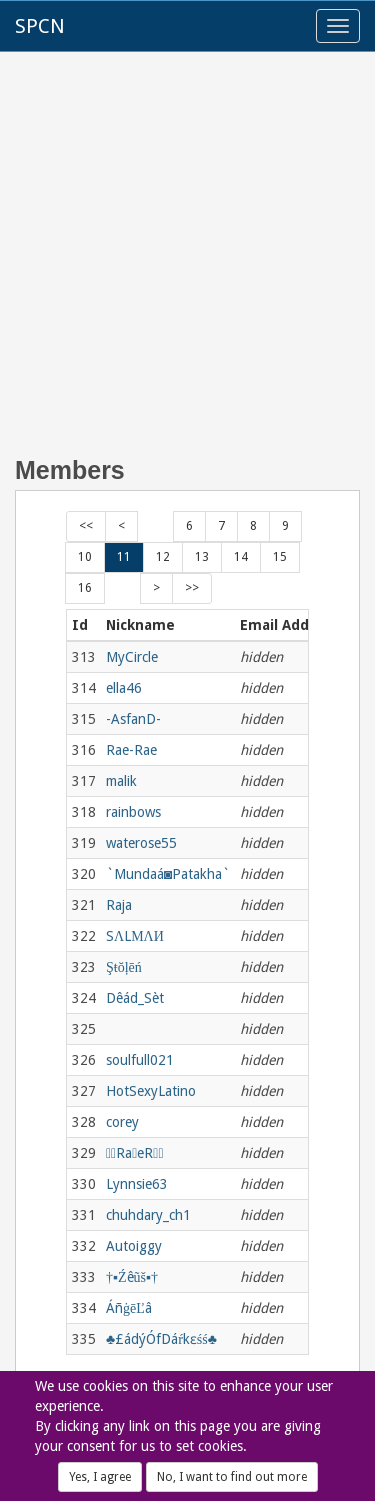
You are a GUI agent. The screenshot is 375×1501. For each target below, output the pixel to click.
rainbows (133, 812)
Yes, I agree (100, 1477)
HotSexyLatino (151, 1091)
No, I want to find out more (232, 1477)
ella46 (124, 688)
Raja (119, 905)
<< (86, 526)
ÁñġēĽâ (129, 1308)
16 (85, 588)
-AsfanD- (133, 719)
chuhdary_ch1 (148, 1215)
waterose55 (141, 843)
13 (202, 557)
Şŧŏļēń (124, 967)
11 (124, 557)
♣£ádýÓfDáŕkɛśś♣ (161, 1339)
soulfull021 (140, 1060)
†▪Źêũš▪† (132, 1277)
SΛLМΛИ (135, 936)
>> (192, 588)
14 (241, 557)
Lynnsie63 (137, 1184)
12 (163, 557)
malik (121, 781)
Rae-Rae (131, 750)
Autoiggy (134, 1246)
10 (85, 557)
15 (280, 557)
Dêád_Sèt (135, 998)
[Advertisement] (187, 264)
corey (122, 1122)
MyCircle (132, 657)
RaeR (135, 1153)
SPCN (40, 26)
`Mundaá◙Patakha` (168, 874)
